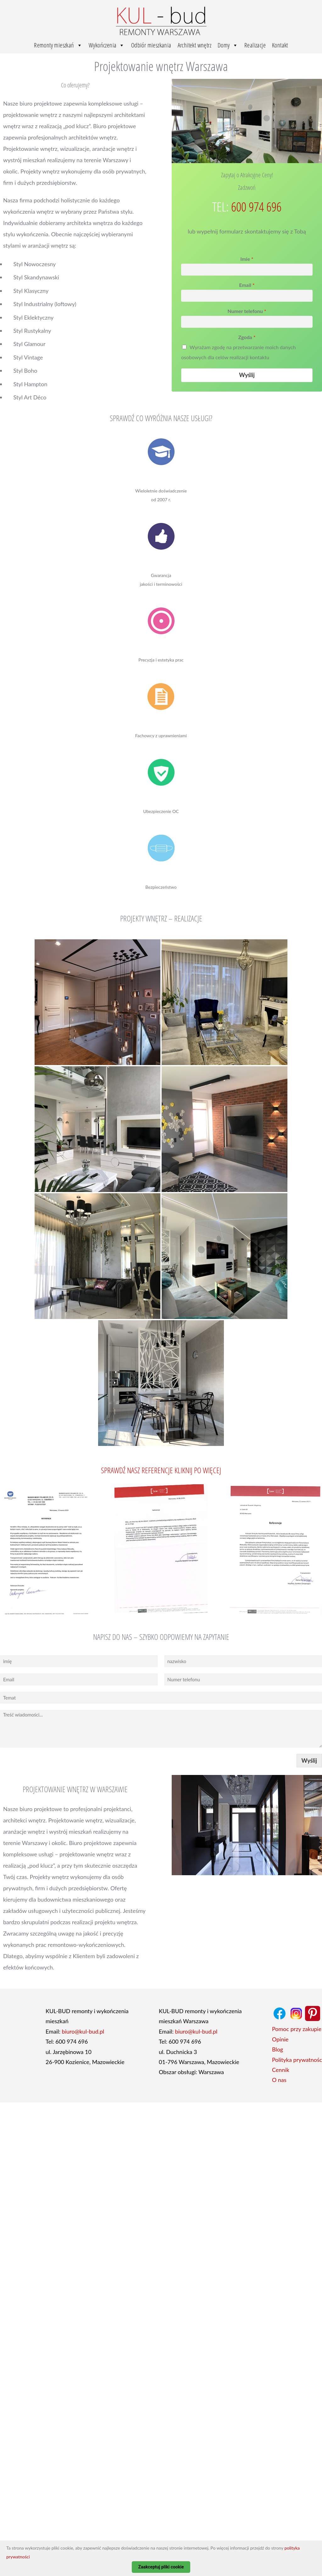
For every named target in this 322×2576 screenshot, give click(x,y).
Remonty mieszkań (58, 45)
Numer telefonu (247, 311)
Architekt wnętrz (194, 45)
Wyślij (246, 374)
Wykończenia (107, 45)
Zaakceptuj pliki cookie (161, 2566)
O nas (279, 2079)
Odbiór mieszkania (151, 45)
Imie (246, 259)
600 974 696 (256, 206)
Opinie (280, 2039)
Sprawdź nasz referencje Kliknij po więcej (161, 1470)
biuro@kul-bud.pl (83, 2031)
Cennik (280, 2069)
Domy (228, 45)
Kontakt (280, 45)
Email (246, 285)
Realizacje (255, 45)
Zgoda (247, 337)
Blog (277, 2049)
